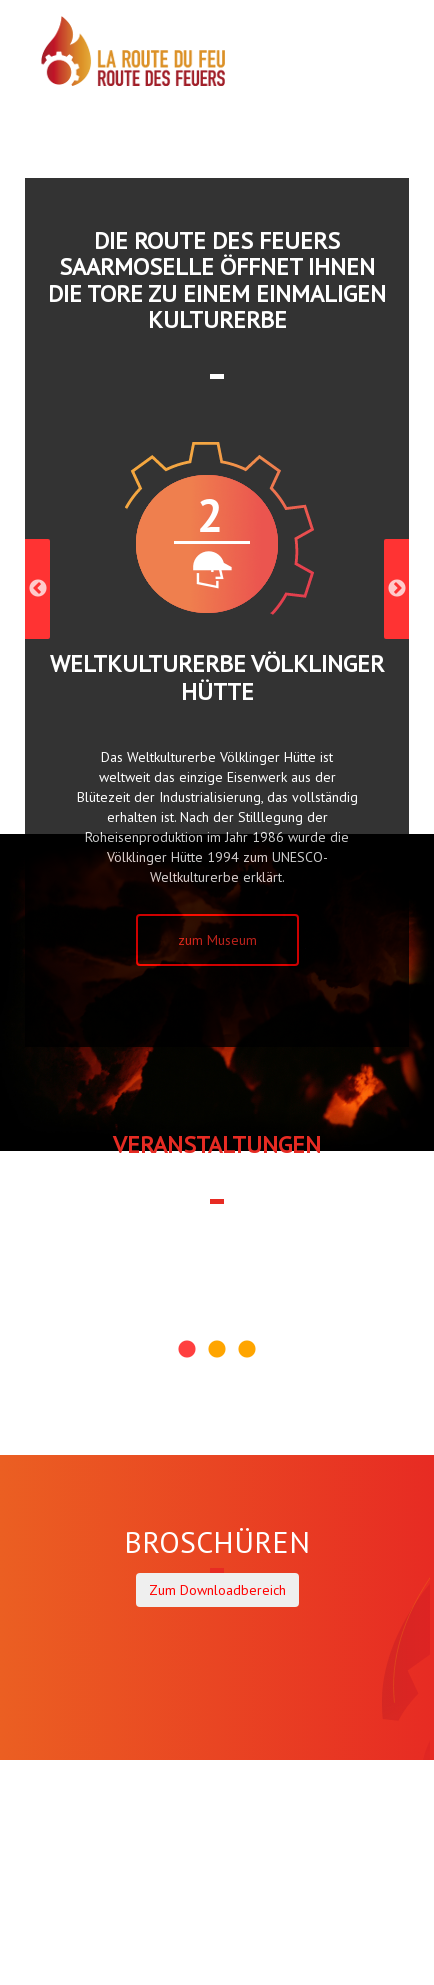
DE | (354, 96)
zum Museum (217, 940)
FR (375, 96)
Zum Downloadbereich (217, 1590)
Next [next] (396, 589)
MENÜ (315, 68)
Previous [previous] (37, 589)
